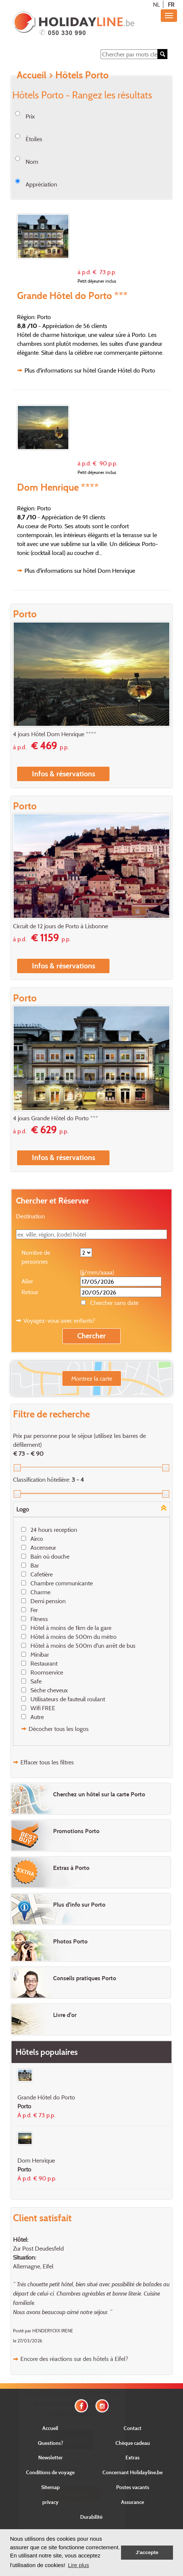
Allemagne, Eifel (33, 2266)
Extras (132, 2457)
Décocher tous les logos (59, 1728)
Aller (27, 1281)
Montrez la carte (91, 1378)
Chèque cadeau (132, 2443)
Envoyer (72, 2493)
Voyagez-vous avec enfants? (59, 1320)
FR (171, 4)
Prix (30, 116)
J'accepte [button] (146, 2552)
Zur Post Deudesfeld (38, 2248)
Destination (30, 1216)
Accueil (31, 75)
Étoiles (34, 139)
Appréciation (41, 184)
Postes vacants (132, 2487)
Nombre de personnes (36, 1257)
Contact (132, 2428)
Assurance (132, 2502)
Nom (32, 161)
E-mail (72, 2462)
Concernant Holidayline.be (132, 2472)
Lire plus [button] (78, 2565)
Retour (30, 1292)
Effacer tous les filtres (47, 1762)
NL (156, 4)
